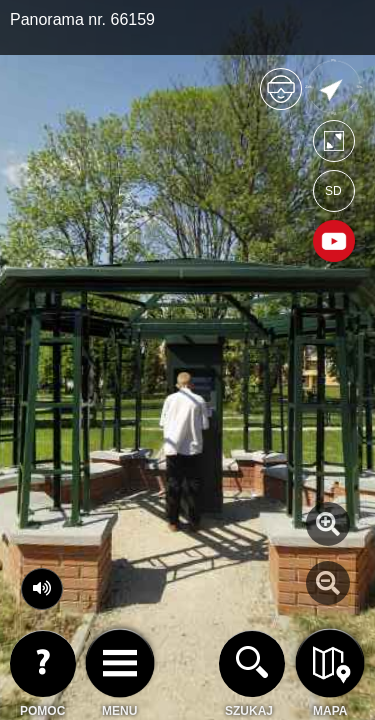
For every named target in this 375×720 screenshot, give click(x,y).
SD (333, 191)
